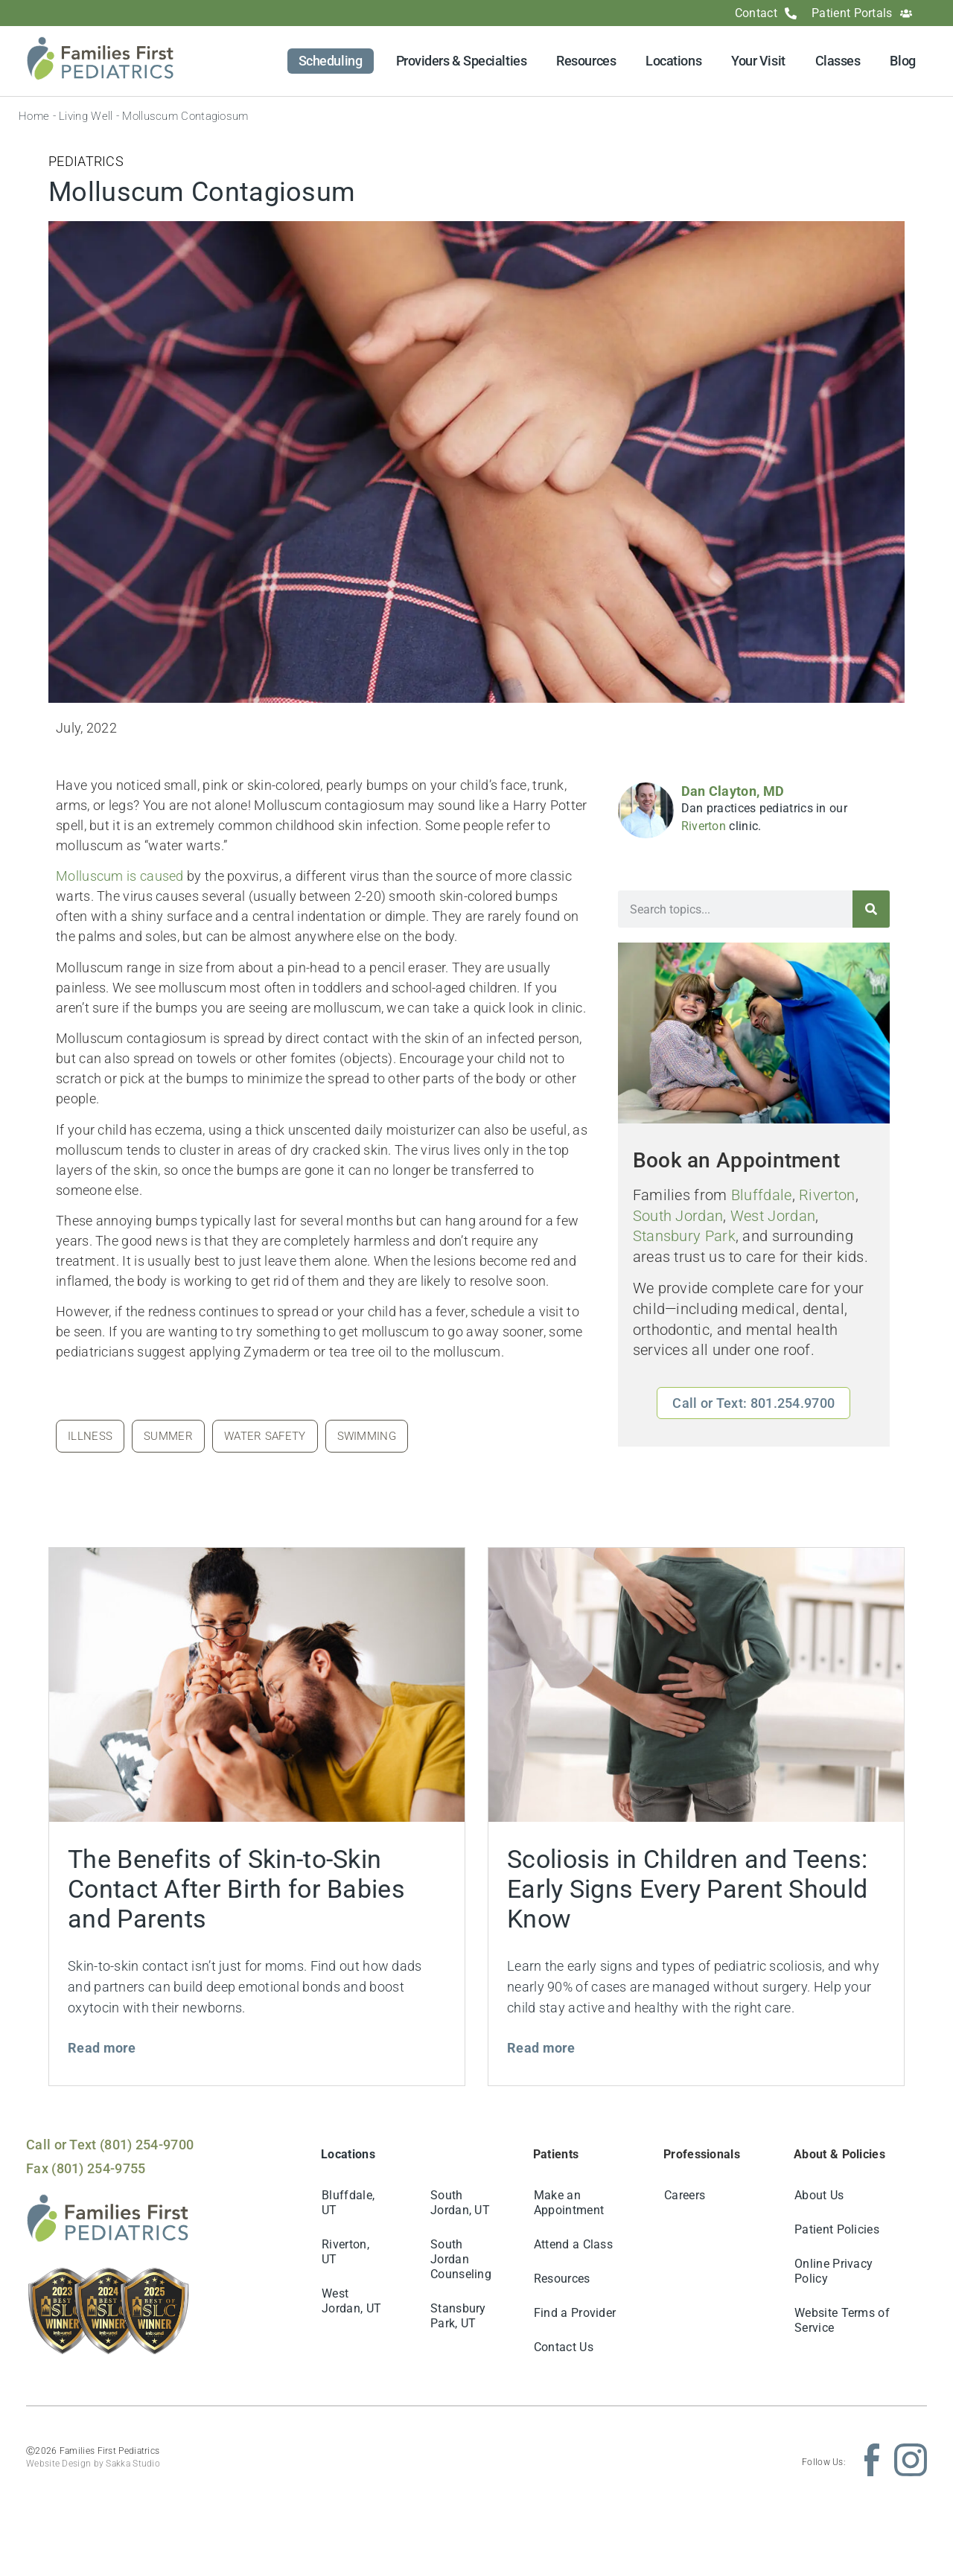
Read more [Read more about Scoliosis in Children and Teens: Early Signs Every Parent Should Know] (541, 2048)
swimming (366, 1436)
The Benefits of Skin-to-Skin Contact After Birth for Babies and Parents (236, 1888)
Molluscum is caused (120, 876)
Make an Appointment (569, 2202)
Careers (684, 2195)
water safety (265, 1436)
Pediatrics (86, 161)
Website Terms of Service (842, 2320)
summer (168, 1436)
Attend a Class (573, 2244)
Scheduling (331, 60)
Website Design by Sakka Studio (93, 2463)
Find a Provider (575, 2313)
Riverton (703, 826)
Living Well (85, 116)
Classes (838, 60)
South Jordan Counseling (460, 2259)
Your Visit (758, 60)
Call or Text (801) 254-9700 (110, 2144)
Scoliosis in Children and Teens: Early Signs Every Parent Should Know (687, 1888)
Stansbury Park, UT (458, 2315)
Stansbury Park (684, 1236)
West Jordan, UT (351, 2300)
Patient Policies (836, 2229)
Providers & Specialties (461, 60)
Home (34, 116)
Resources (586, 60)
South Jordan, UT (460, 2202)
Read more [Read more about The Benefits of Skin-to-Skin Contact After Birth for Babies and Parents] (102, 2048)
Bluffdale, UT (348, 2202)
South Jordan (678, 1216)
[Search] (871, 909)
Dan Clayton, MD (733, 791)
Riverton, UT (345, 2251)
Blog (902, 60)
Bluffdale (761, 1195)
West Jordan (772, 1216)
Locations (673, 60)
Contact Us (563, 2347)
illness (90, 1436)
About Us (819, 2195)
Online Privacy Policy (833, 2271)
